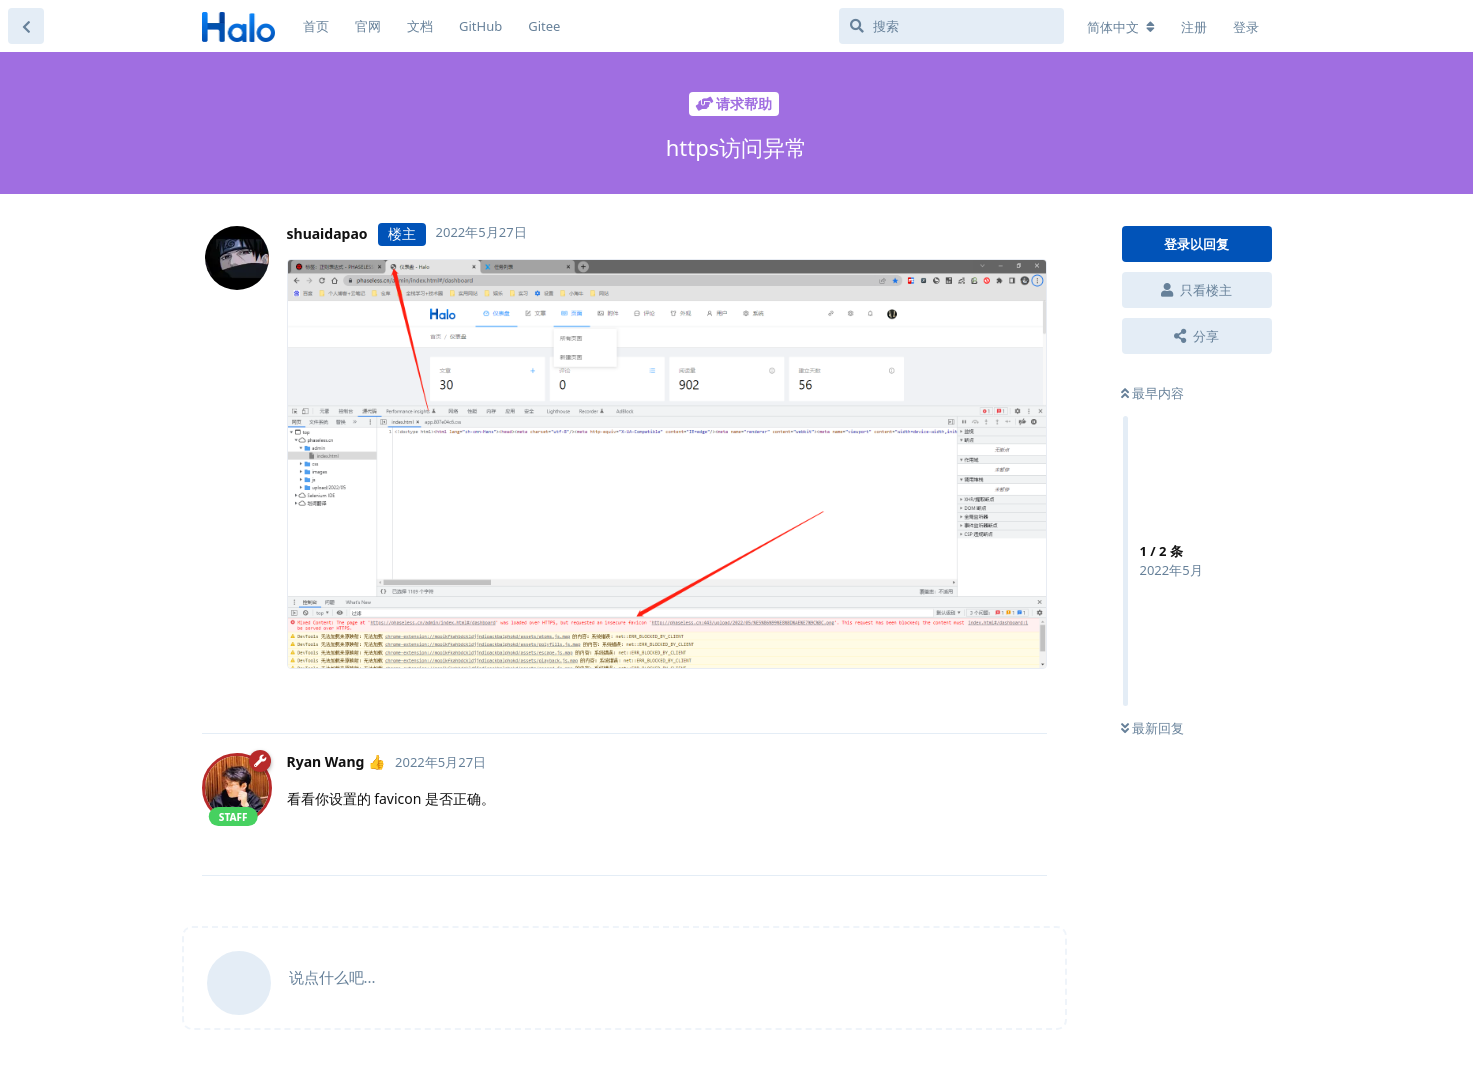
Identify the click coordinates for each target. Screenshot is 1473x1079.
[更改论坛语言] (1121, 27)
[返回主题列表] (26, 26)
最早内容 (1152, 393)
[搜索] (951, 26)
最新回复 (1152, 728)
